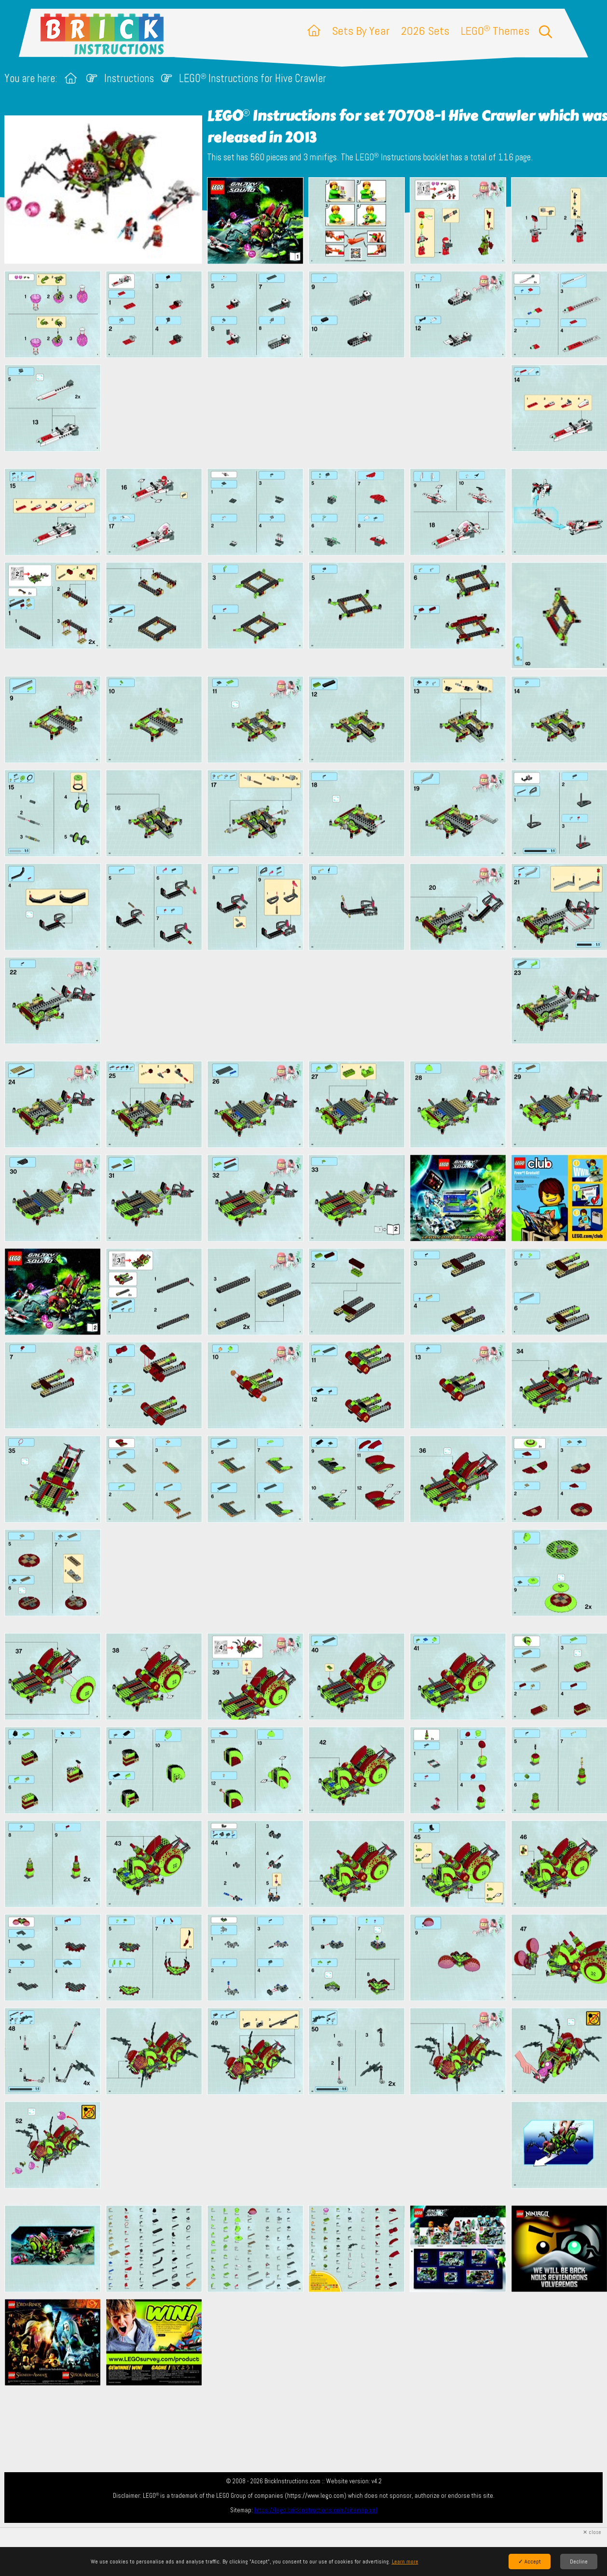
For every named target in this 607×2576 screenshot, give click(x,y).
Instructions (129, 78)
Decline (579, 2561)
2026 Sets (425, 30)
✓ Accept (529, 2561)
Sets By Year (360, 30)
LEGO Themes (495, 30)
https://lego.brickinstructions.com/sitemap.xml (315, 2510)
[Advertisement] (308, 413)
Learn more (405, 2561)
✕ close (592, 2532)
